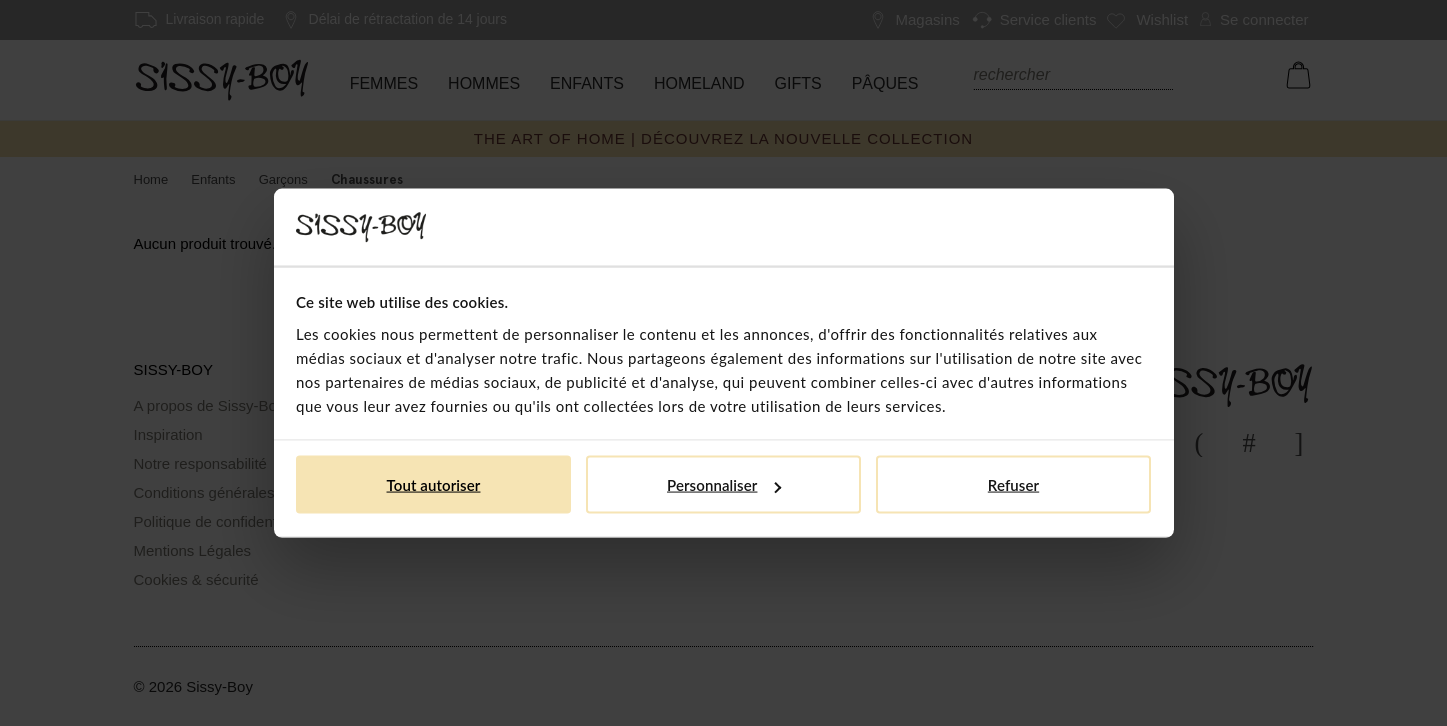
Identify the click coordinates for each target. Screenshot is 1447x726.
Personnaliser (724, 485)
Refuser (1013, 485)
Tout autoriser (434, 485)
